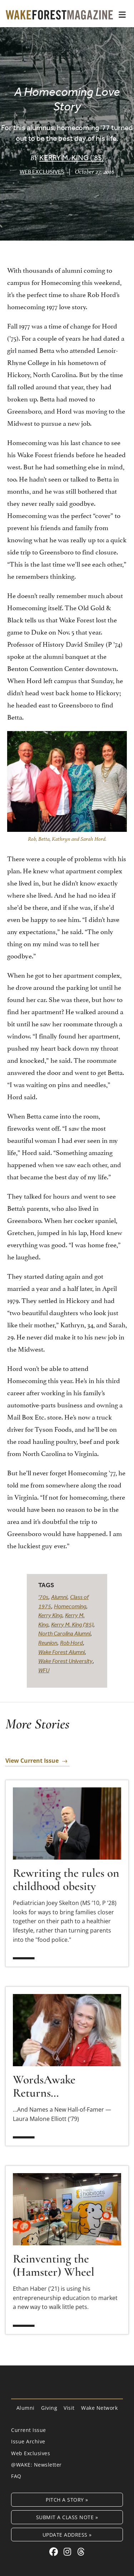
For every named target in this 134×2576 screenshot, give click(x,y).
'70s (43, 1596)
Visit (69, 2407)
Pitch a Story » (67, 2499)
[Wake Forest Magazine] (59, 14)
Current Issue (28, 2430)
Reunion (47, 1642)
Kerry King (50, 1615)
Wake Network (99, 2407)
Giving (49, 2407)
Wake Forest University (65, 1660)
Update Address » (67, 2534)
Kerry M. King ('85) (72, 1624)
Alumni (59, 1596)
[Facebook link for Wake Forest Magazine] (54, 2551)
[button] (122, 15)
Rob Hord (71, 1642)
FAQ (16, 2476)
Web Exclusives (42, 171)
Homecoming (70, 1606)
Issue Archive (28, 2441)
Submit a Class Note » (67, 2517)
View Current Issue (32, 1761)
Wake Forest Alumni (61, 1651)
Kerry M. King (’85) (71, 157)
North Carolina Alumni (64, 1633)
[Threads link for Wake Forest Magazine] (81, 2551)
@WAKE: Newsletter (36, 2464)
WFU (43, 1670)
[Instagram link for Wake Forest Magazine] (69, 2551)
